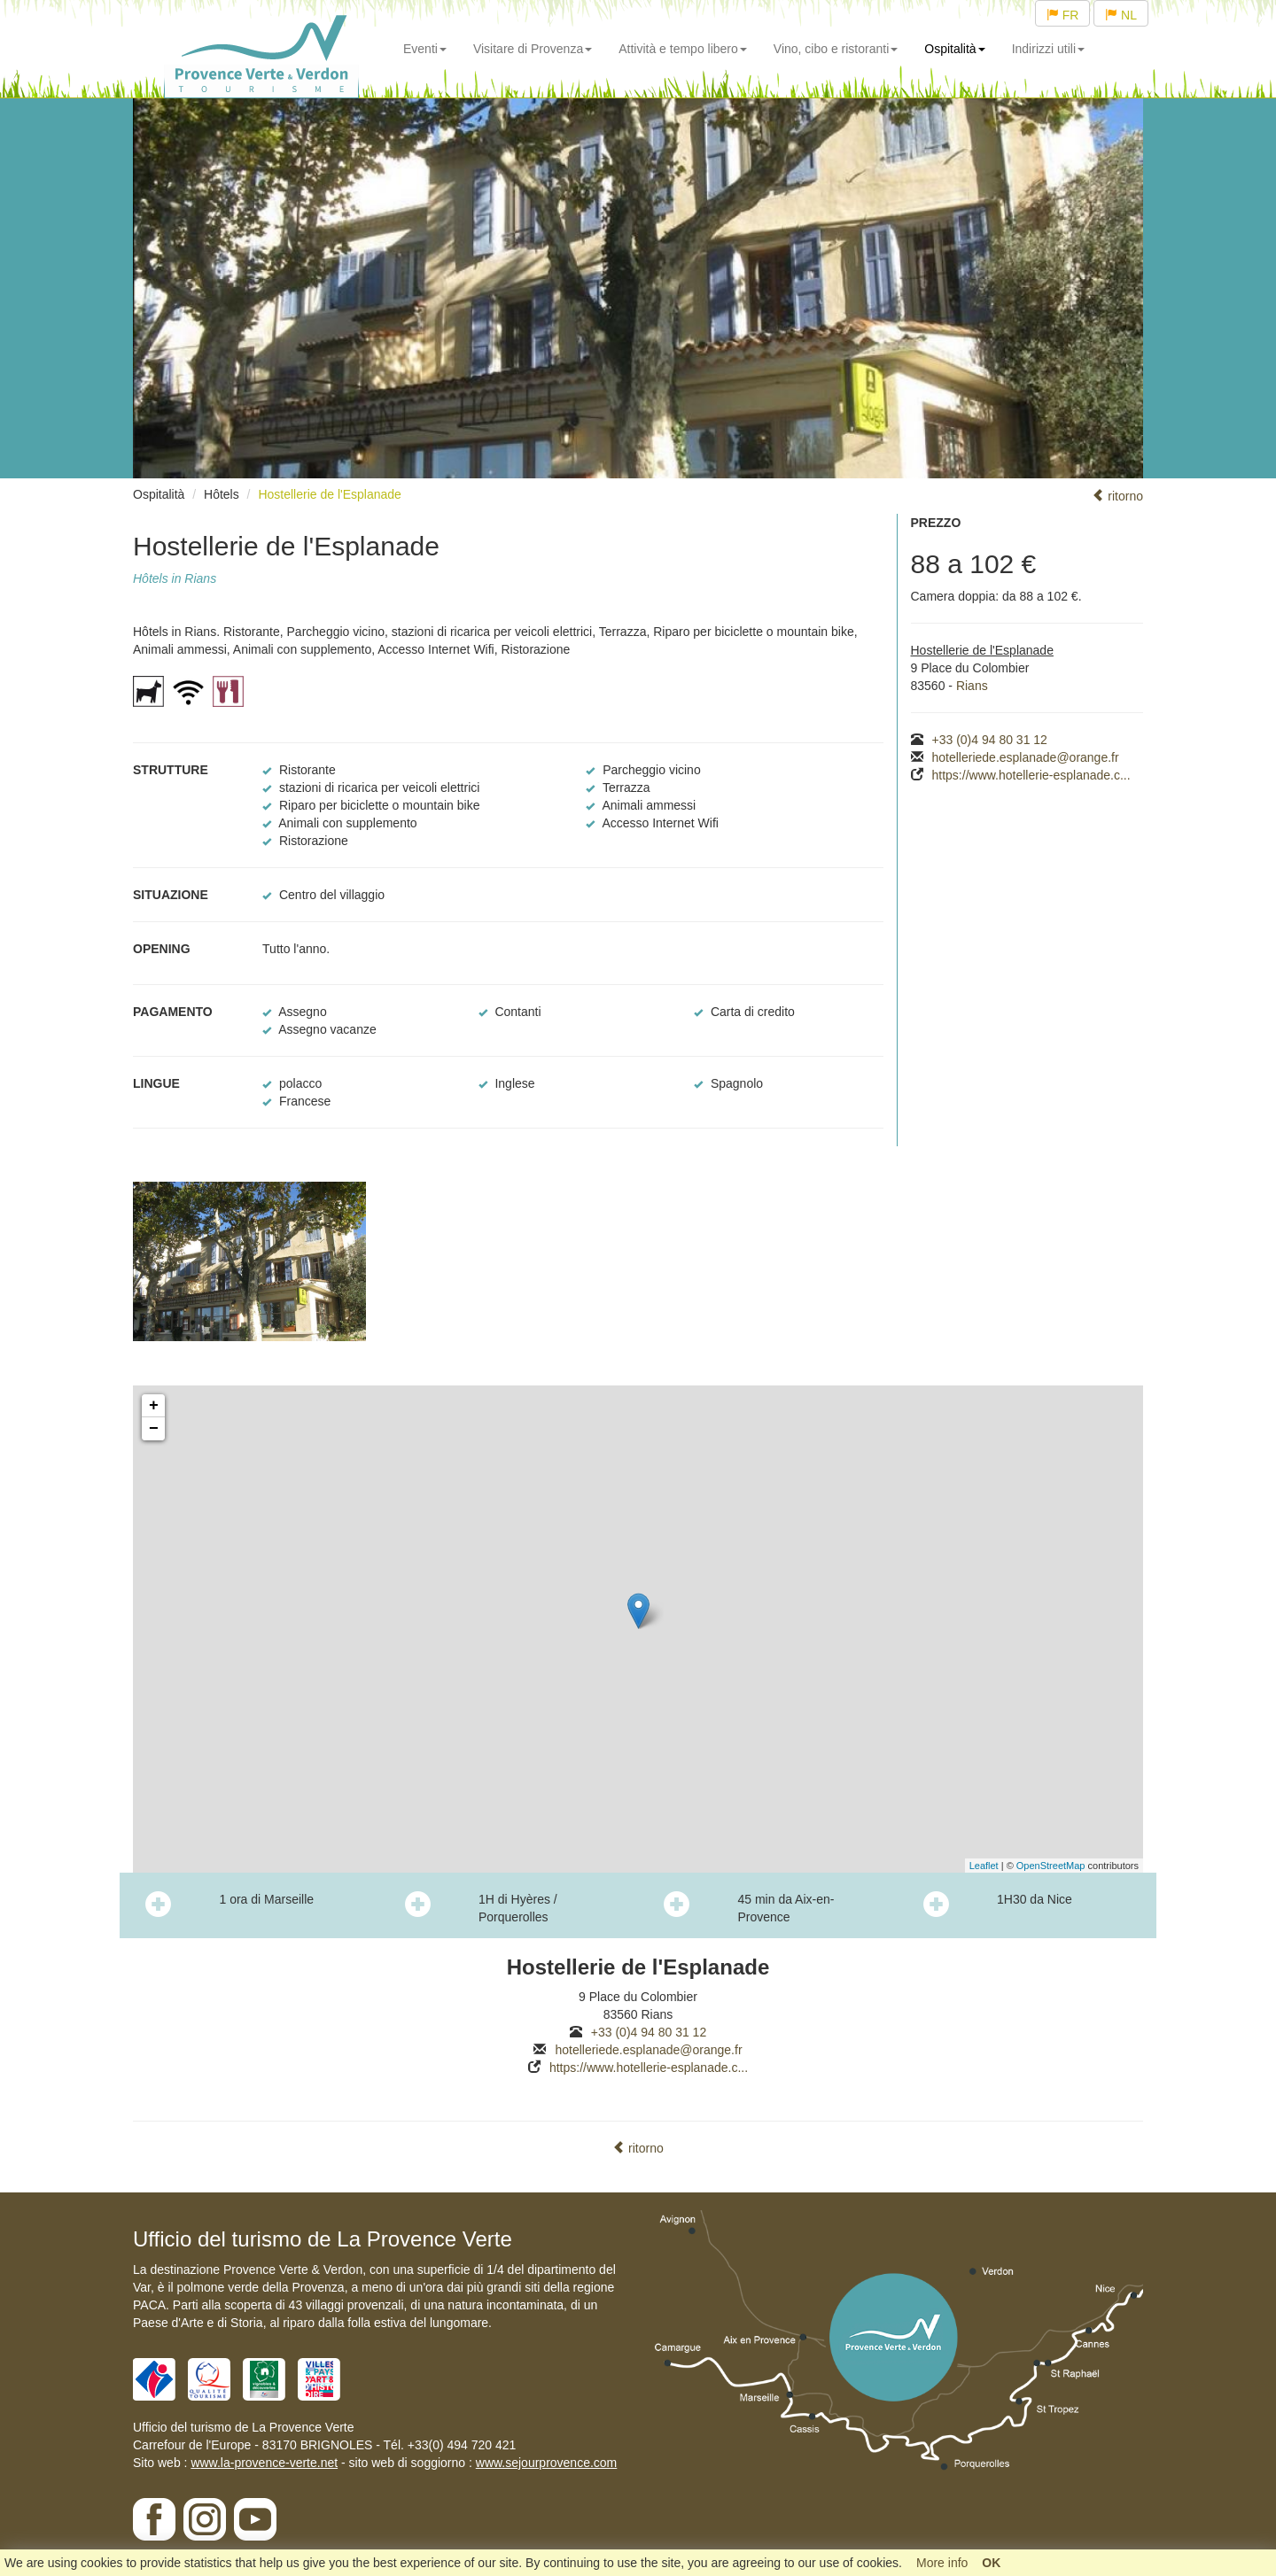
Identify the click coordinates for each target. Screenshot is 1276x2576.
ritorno (1117, 496)
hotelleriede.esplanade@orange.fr (1025, 757)
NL (1121, 15)
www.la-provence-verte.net (264, 2463)
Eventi (425, 49)
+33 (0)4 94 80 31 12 (989, 740)
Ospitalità (954, 49)
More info (942, 2563)
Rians (972, 686)
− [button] (154, 1428)
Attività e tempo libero (683, 49)
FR (1062, 15)
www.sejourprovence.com (547, 2463)
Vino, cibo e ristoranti (836, 49)
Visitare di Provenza (532, 49)
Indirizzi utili (1048, 49)
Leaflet (984, 1865)
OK (991, 2563)
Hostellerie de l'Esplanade (329, 494)
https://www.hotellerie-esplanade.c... (1031, 775)
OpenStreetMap (1050, 1865)
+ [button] (154, 1405)
